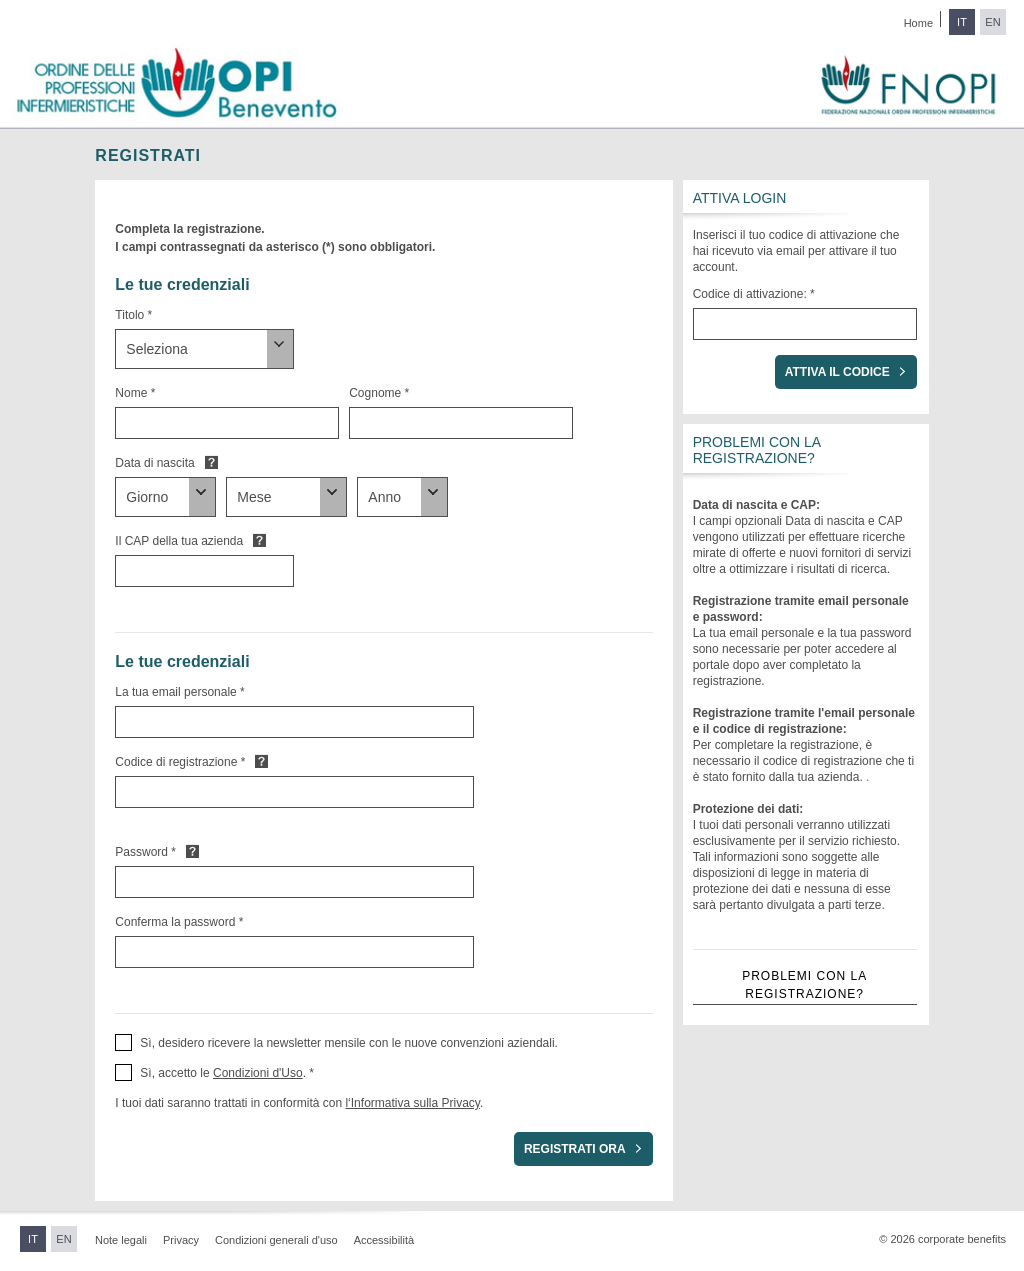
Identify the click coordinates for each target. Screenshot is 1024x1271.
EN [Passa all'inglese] (992, 22)
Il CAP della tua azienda (179, 541)
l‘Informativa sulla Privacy (412, 1103)
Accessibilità (384, 1240)
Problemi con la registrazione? (804, 985)
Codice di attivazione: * (754, 294)
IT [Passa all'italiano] (962, 22)
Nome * (135, 393)
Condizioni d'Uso (258, 1073)
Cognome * (379, 393)
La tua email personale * (179, 692)
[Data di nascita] (165, 497)
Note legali (121, 1240)
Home (918, 23)
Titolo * (133, 315)
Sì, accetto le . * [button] (227, 1073)
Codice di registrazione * (180, 762)
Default (211, 462)
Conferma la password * (179, 922)
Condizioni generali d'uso (276, 1240)
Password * (145, 852)
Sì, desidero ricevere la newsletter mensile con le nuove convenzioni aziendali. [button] (349, 1043)
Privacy (181, 1240)
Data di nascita (154, 463)
